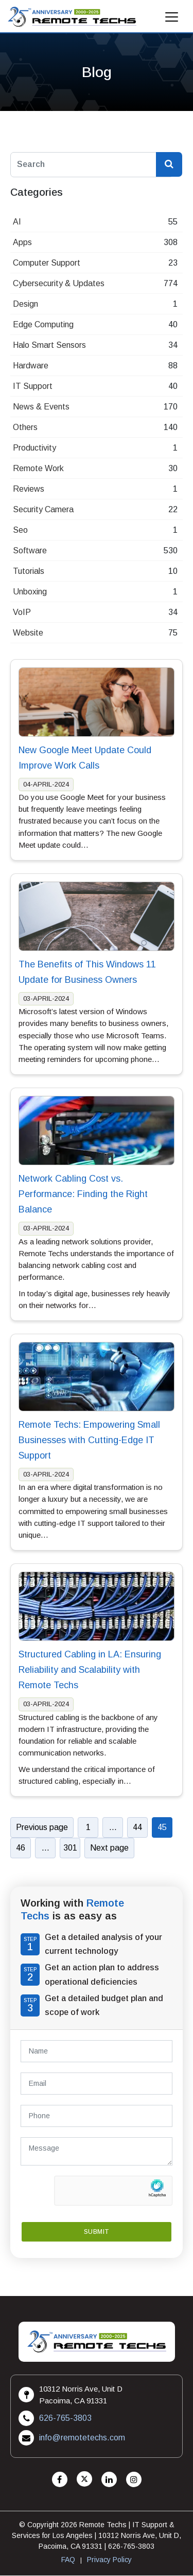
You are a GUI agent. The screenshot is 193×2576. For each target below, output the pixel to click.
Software (30, 550)
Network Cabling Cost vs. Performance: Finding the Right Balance (83, 1194)
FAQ (68, 2560)
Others (25, 427)
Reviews (28, 488)
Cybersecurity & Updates (58, 283)
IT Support (32, 386)
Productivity (34, 447)
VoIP (22, 612)
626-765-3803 (65, 2418)
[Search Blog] (169, 165)
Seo (20, 530)
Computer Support (46, 262)
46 (20, 1847)
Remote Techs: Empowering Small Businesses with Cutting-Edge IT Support (89, 1440)
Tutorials (28, 571)
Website (28, 632)
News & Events (41, 406)
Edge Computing (43, 324)
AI (17, 221)
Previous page (42, 1827)
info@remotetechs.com (82, 2437)
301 (70, 1847)
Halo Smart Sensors (49, 345)
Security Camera (43, 509)
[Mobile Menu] (172, 20)
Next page (109, 1847)
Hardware (30, 365)
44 (137, 1827)
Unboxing (30, 591)
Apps (22, 242)
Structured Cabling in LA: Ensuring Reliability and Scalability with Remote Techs (90, 1670)
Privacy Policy (109, 2560)
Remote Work (38, 468)
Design (25, 304)
